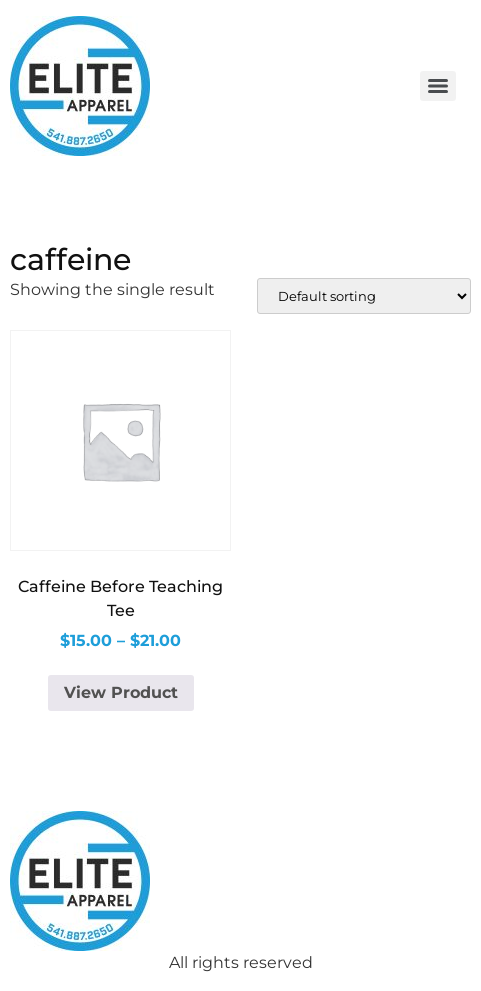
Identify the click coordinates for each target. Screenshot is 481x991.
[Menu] (438, 86)
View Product (121, 692)
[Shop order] (364, 296)
